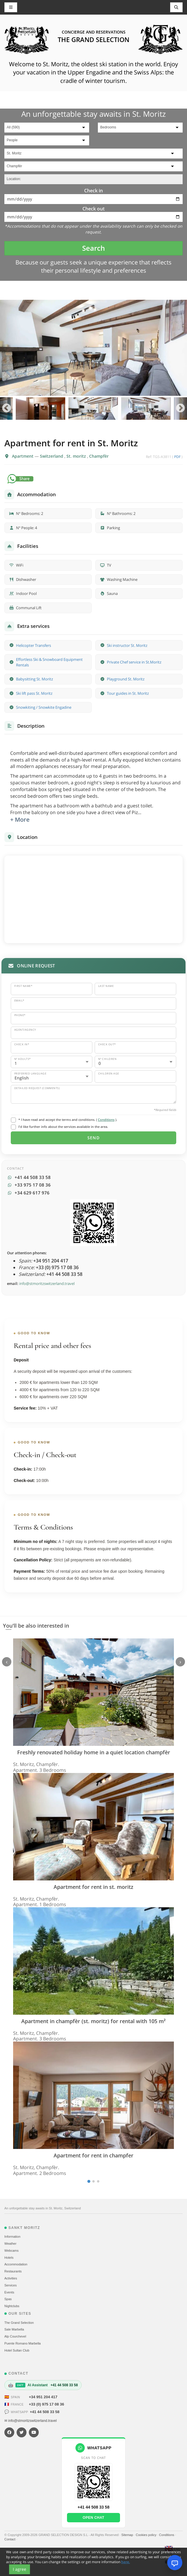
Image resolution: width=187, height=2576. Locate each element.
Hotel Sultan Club (16, 2350)
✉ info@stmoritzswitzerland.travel (30, 2421)
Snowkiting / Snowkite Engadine (43, 707)
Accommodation (15, 2264)
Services (10, 2285)
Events (9, 2292)
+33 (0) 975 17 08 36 (46, 2404)
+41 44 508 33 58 (44, 2412)
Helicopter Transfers (33, 645)
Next (180, 408)
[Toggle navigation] (176, 7)
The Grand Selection (19, 2322)
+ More (20, 819)
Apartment (23, 456)
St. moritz (76, 456)
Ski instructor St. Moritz (127, 645)
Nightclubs (11, 2306)
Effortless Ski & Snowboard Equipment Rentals (49, 662)
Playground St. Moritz (125, 679)
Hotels (8, 2257)
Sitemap (127, 2535)
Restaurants (13, 2271)
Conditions (106, 1119)
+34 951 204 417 (43, 2397)
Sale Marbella (14, 2329)
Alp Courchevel (15, 2336)
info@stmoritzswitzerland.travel (47, 1283)
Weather (10, 2243)
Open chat (93, 2518)
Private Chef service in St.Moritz (134, 662)
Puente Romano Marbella (22, 2343)
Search (93, 248)
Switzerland (52, 456)
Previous (6, 408)
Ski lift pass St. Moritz (34, 693)
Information (12, 2236)
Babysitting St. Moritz (34, 679)
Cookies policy (146, 2535)
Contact (10, 2539)
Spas (8, 2299)
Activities (10, 2278)
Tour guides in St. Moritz (128, 693)
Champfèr (99, 456)
